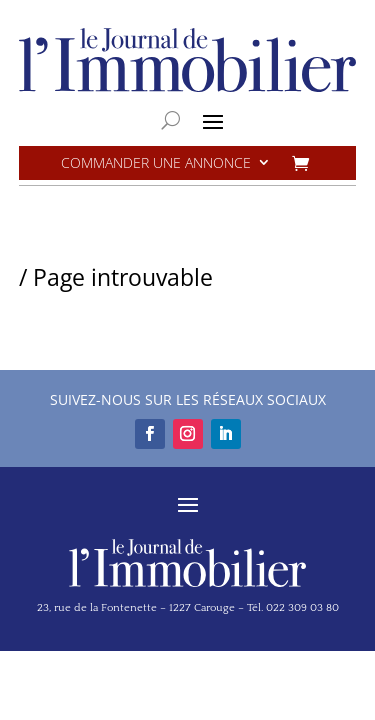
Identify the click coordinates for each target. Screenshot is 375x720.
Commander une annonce (156, 163)
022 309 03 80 (302, 608)
